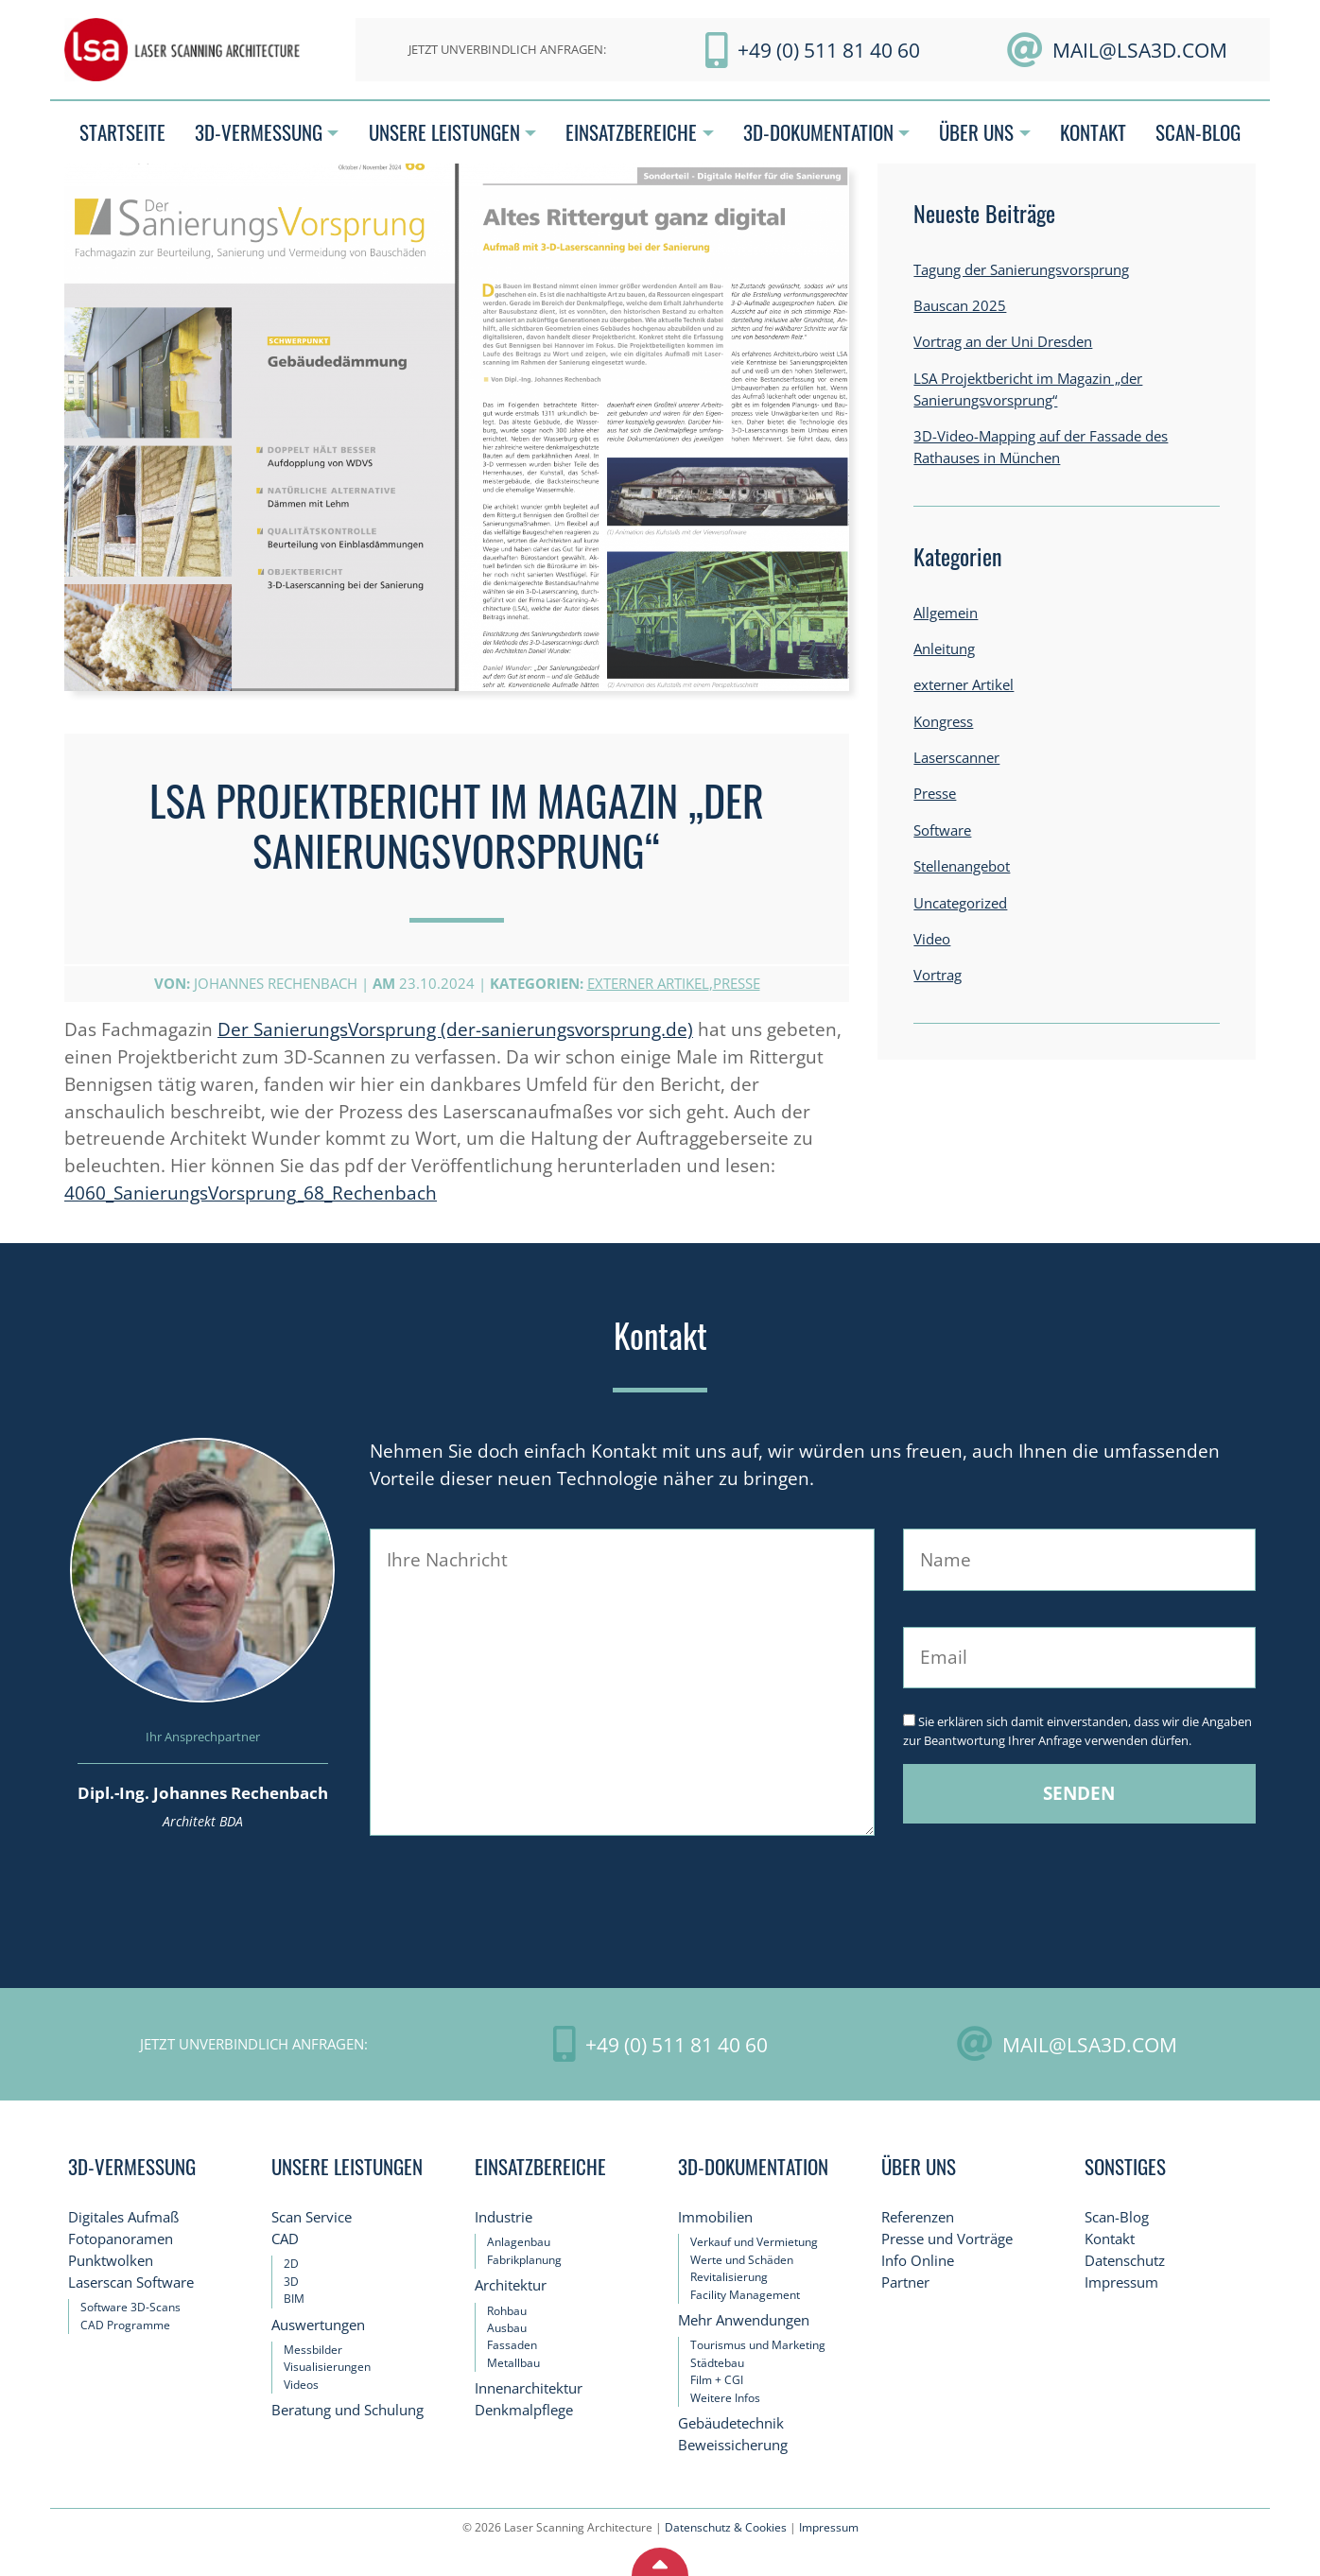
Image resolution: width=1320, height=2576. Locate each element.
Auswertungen (318, 2325)
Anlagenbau (518, 2242)
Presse (736, 984)
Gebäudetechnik (731, 2423)
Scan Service (311, 2217)
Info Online (917, 2261)
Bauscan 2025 (959, 306)
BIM (294, 2299)
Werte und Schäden (741, 2260)
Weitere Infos (725, 2398)
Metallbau (513, 2363)
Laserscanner (956, 758)
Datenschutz (1125, 2261)
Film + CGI (716, 2380)
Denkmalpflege (524, 2410)
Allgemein (945, 613)
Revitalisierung (729, 2277)
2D (291, 2264)
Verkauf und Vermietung (754, 2242)
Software (942, 830)
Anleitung (944, 649)
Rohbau (507, 2311)
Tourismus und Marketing (757, 2345)
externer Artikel (648, 984)
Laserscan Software (131, 2282)
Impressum (1121, 2282)
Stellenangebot (961, 866)
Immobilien (715, 2217)
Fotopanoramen (120, 2239)
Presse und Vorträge (947, 2239)
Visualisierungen (327, 2367)
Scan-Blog (1117, 2217)
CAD (285, 2239)
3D (291, 2281)
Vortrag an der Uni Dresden (1002, 342)
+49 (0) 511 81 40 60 (829, 49)
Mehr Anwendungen (743, 2320)
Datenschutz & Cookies (726, 2527)
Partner (905, 2282)
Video (931, 939)
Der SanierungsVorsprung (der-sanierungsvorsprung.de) (455, 1029)
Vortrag (937, 975)
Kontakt (1110, 2239)
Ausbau (507, 2328)
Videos (301, 2385)
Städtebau (717, 2363)
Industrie (503, 2217)
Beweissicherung (733, 2445)
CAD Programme (125, 2325)
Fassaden (512, 2345)
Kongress (943, 722)
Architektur (511, 2285)
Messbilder (313, 2350)
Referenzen (917, 2217)
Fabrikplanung (524, 2260)
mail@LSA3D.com (1139, 49)
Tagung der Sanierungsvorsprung (1021, 270)
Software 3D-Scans (130, 2307)
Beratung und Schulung (347, 2410)
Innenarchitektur (528, 2388)
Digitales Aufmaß (123, 2217)
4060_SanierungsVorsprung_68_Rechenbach (250, 1192)
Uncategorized (960, 903)
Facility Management (745, 2295)
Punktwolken (110, 2261)
